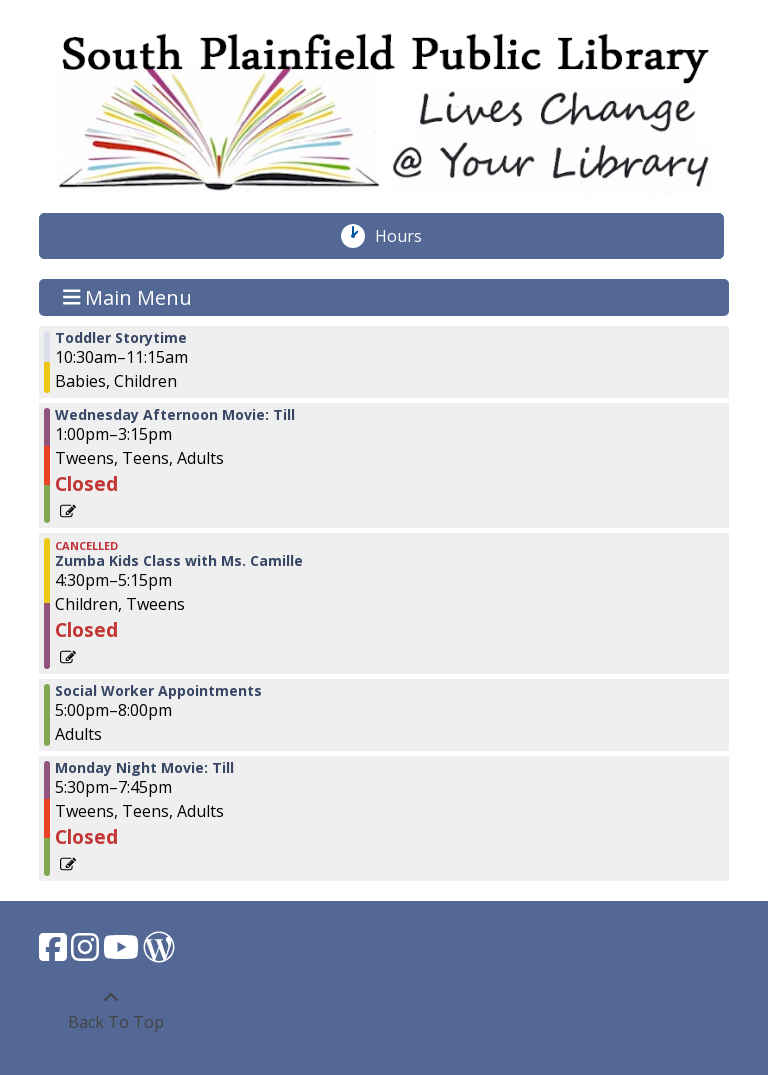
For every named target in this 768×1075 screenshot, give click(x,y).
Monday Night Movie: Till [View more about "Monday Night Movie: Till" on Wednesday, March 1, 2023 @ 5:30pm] (144, 768)
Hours (409, 236)
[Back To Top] (110, 1010)
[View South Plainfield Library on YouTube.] (123, 953)
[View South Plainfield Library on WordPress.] (159, 953)
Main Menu (128, 297)
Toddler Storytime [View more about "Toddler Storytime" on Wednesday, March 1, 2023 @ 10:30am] (121, 338)
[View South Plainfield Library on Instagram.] (87, 953)
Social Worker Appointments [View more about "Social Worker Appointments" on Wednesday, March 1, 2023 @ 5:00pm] (158, 691)
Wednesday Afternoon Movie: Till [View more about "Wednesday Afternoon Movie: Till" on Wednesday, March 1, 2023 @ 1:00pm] (175, 415)
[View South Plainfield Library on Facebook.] (55, 953)
